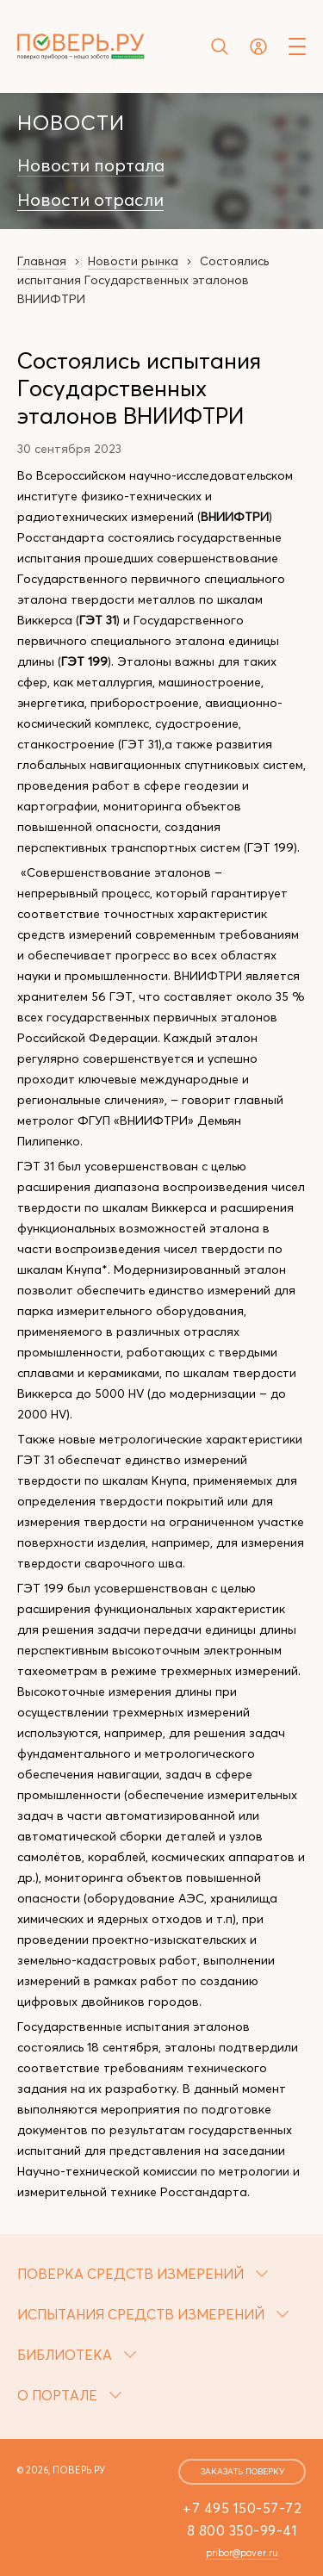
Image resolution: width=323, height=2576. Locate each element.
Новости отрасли (90, 199)
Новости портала (91, 165)
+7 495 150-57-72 (242, 2508)
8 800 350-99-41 (242, 2530)
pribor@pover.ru (242, 2553)
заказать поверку (242, 2471)
